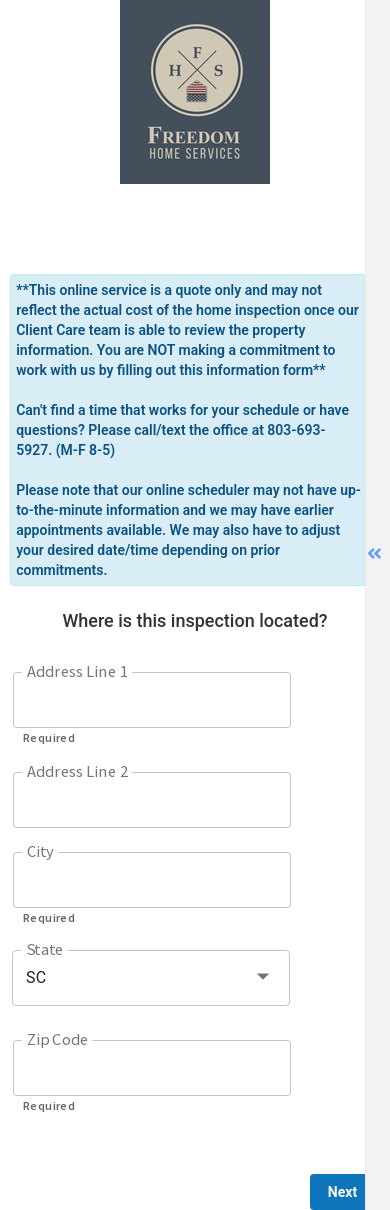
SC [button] (36, 977)
